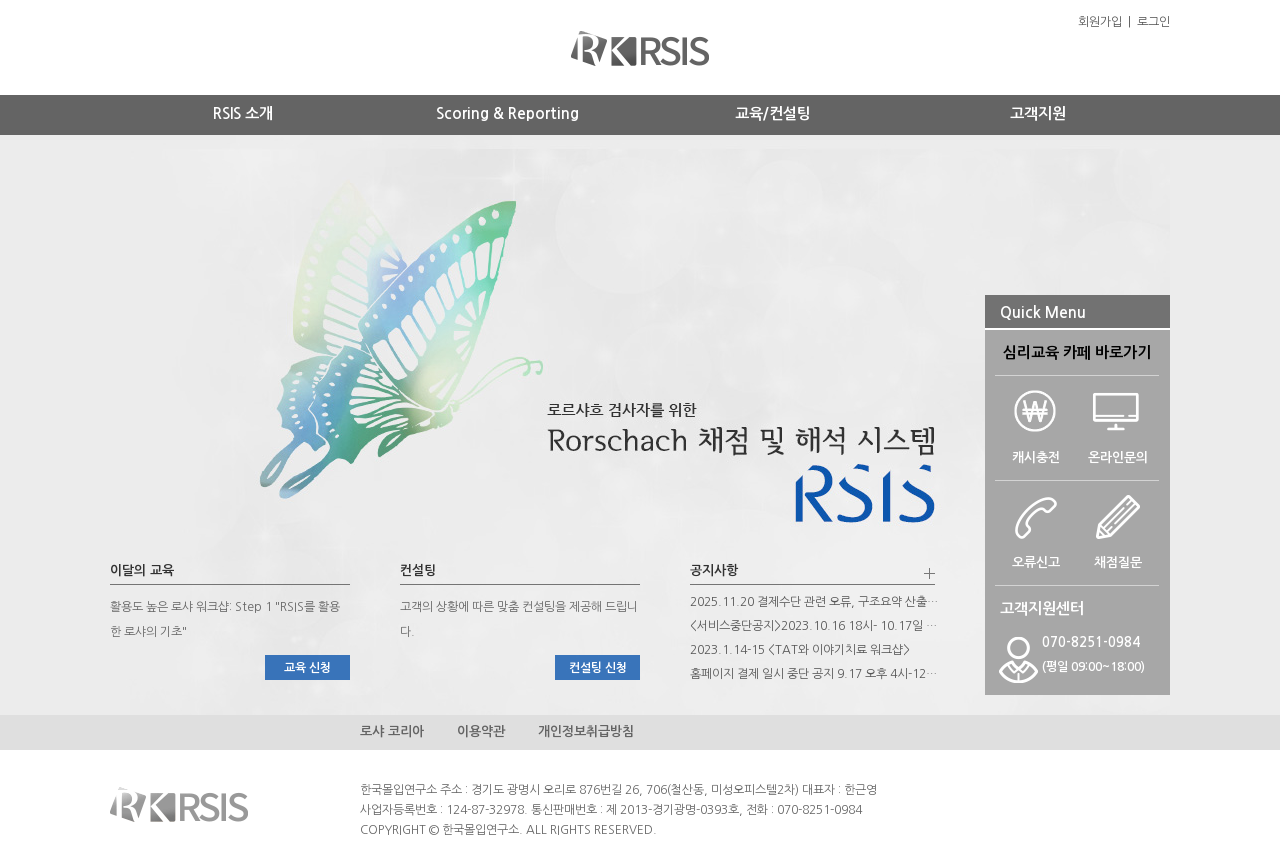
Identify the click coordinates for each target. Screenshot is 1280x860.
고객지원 (1038, 113)
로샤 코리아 (392, 731)
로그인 (1153, 22)
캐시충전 (1036, 451)
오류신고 (1036, 556)
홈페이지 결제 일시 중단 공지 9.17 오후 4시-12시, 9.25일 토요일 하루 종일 (815, 674)
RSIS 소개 (243, 113)
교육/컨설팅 (773, 113)
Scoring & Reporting (507, 113)
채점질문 (1118, 556)
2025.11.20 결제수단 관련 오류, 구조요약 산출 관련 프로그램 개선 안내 (815, 602)
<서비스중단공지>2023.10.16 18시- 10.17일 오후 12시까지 (815, 626)
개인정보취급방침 (586, 731)
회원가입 (1100, 22)
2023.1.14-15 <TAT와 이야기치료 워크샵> (800, 650)
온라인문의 (1118, 451)
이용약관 (481, 731)
